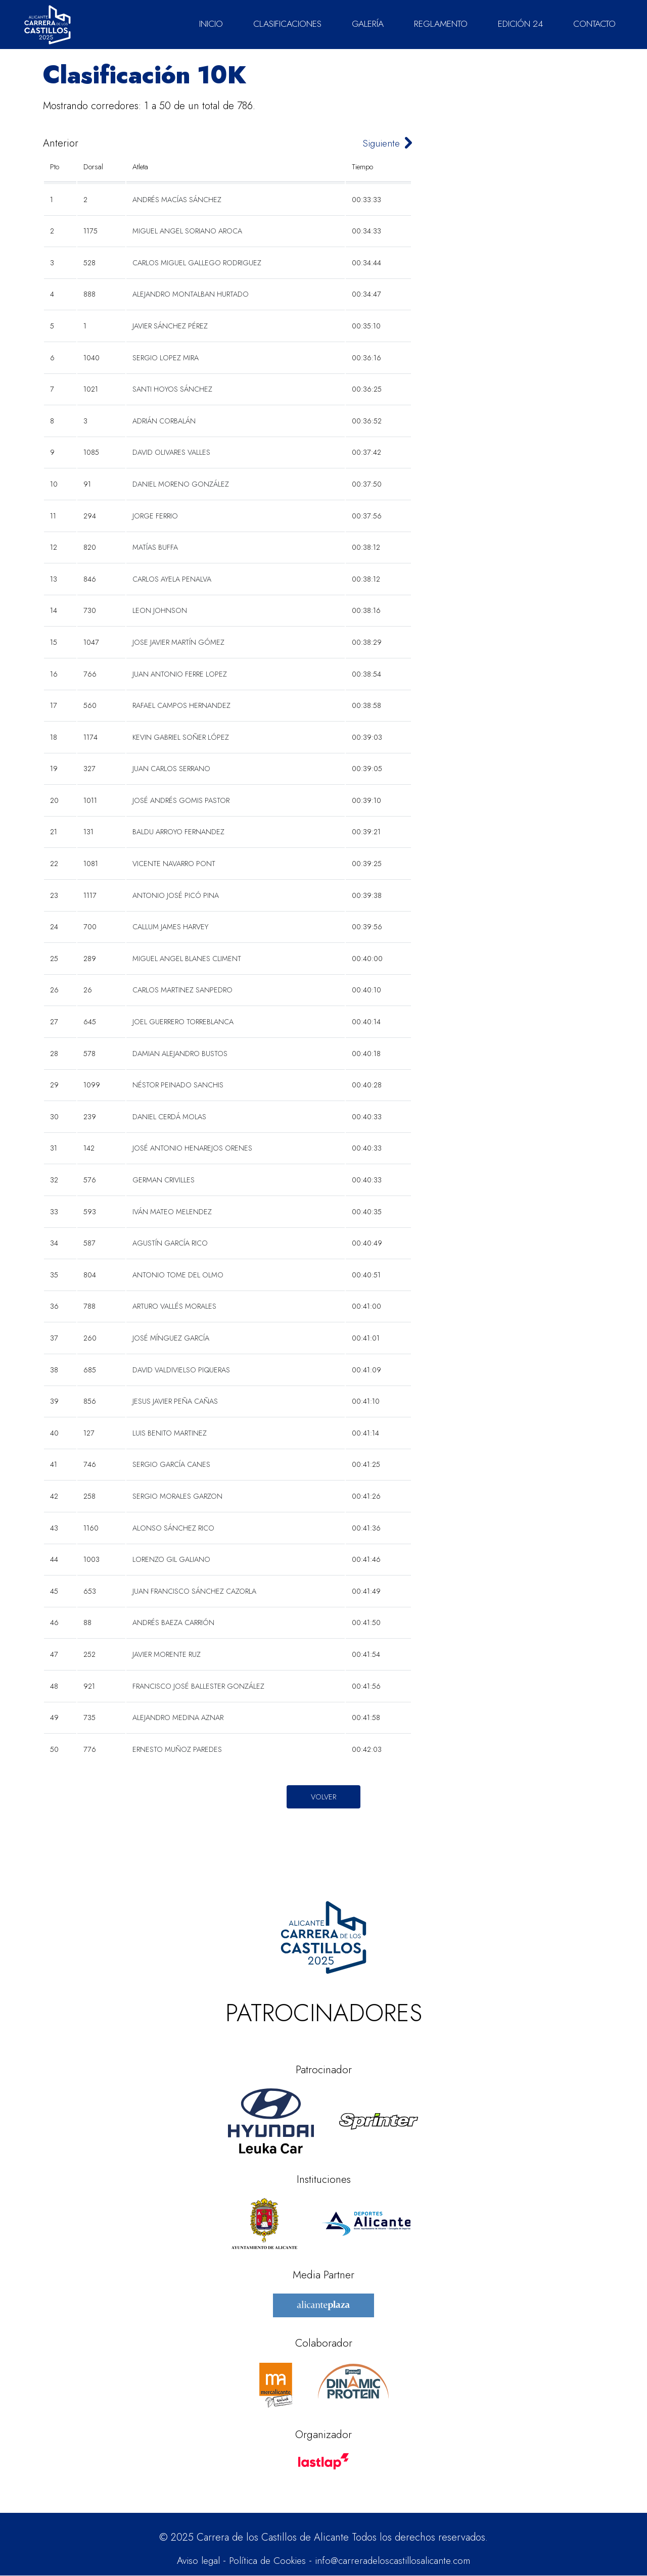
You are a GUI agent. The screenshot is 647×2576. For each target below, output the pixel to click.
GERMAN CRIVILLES (163, 1180)
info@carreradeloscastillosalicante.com (397, 2561)
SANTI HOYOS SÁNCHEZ (172, 389)
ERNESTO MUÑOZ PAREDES (177, 1749)
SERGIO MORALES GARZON (177, 1496)
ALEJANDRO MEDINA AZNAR (177, 1717)
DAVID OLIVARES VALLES (171, 452)
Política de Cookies (264, 2561)
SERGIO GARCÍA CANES (171, 1464)
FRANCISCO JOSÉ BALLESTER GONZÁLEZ (198, 1686)
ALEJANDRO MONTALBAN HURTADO (190, 294)
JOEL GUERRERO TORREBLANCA (183, 1022)
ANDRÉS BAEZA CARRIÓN (173, 1622)
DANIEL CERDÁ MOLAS (169, 1117)
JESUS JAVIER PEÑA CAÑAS (175, 1401)
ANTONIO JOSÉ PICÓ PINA (175, 895)
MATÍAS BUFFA (155, 547)
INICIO (211, 23)
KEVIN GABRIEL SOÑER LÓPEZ (180, 737)
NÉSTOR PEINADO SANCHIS (177, 1085)
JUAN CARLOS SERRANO (171, 769)
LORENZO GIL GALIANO (171, 1559)
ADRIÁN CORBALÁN (164, 421)
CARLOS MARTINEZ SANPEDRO (182, 990)
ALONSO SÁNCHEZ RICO (173, 1528)
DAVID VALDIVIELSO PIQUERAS (181, 1370)
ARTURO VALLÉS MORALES (174, 1306)
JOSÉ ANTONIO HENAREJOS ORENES (192, 1148)
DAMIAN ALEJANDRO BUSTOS (179, 1053)
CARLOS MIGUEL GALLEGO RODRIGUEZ (196, 263)
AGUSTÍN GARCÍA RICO (170, 1243)
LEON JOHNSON (159, 610)
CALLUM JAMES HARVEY (170, 927)
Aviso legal (191, 2561)
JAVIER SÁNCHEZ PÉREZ (170, 326)
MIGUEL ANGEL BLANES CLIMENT (186, 958)
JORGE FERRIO (155, 516)
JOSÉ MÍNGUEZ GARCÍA (170, 1338)
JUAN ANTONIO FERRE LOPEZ (179, 674)
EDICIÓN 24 (520, 23)
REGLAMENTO (441, 23)
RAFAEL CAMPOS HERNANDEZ (181, 705)
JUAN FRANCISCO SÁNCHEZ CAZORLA (194, 1591)
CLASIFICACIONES (287, 23)
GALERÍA (368, 23)
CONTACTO (594, 23)
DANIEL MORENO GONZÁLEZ (180, 484)
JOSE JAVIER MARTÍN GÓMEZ (178, 642)
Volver (323, 1796)
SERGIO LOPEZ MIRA (165, 358)
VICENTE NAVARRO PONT (173, 863)
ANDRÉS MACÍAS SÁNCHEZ (176, 200)
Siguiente (379, 143)
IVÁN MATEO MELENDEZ (172, 1212)
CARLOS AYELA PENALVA (171, 579)
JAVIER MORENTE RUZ (166, 1654)
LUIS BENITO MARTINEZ (169, 1433)
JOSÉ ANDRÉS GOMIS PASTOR (180, 800)
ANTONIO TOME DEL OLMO (177, 1275)
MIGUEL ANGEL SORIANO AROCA (187, 231)
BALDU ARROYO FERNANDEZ (178, 832)
